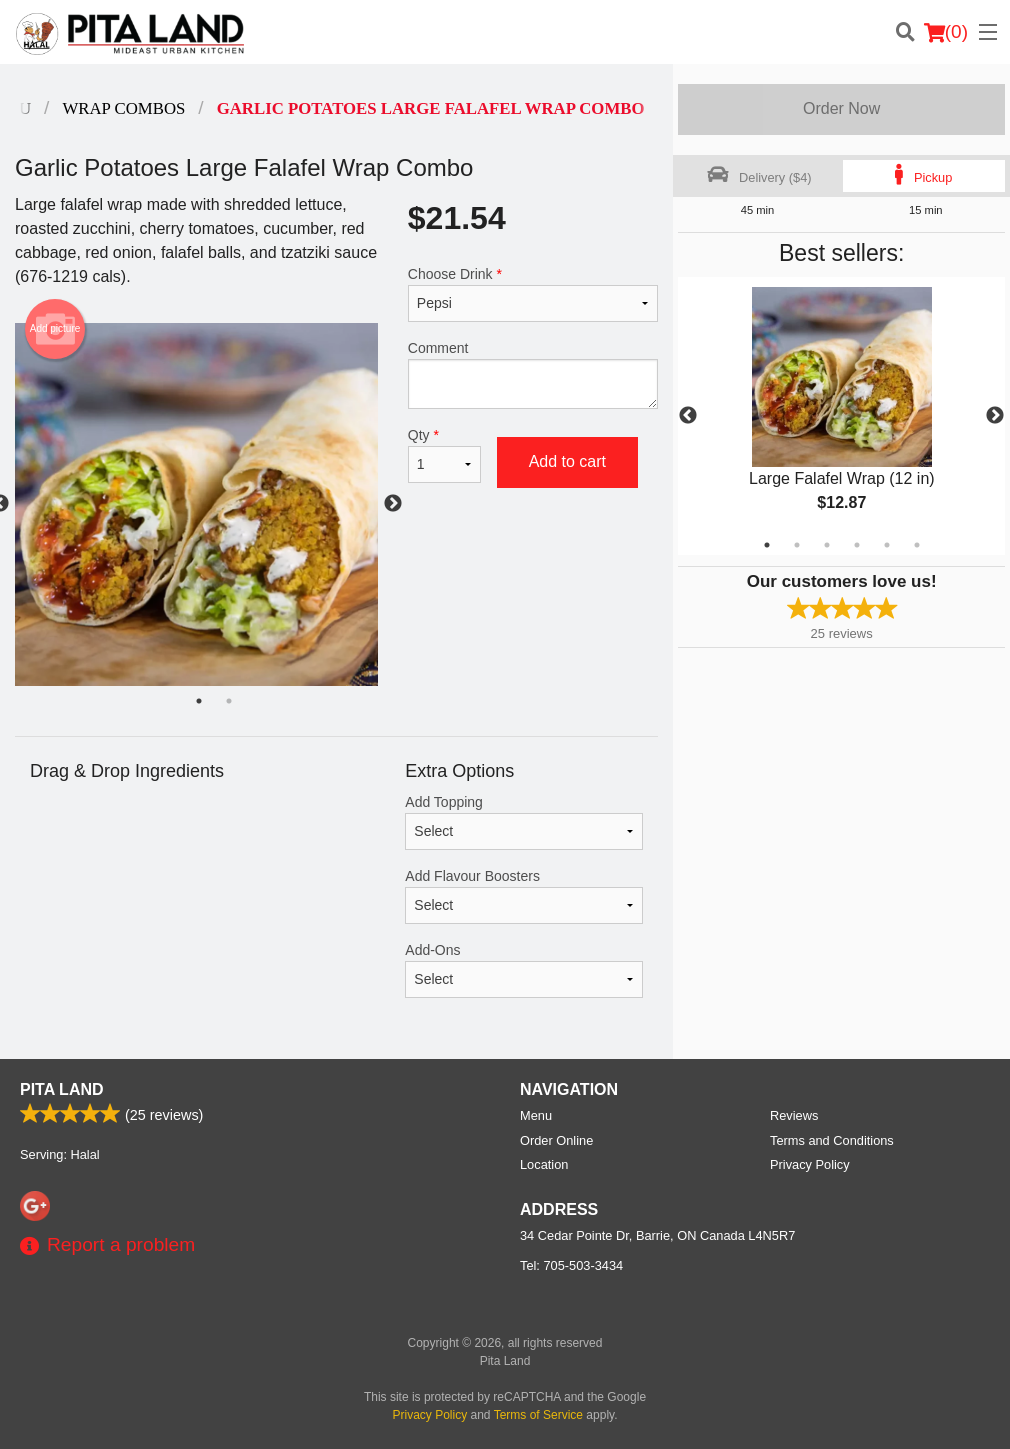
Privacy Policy (810, 1164)
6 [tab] (917, 545)
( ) (946, 32)
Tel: (571, 1265)
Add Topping (524, 822)
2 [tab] (797, 545)
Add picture (55, 329)
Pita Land (62, 1089)
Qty (444, 455)
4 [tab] (857, 545)
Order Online (556, 1140)
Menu (536, 1115)
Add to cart (567, 461)
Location (544, 1164)
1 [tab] (767, 545)
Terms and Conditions (832, 1140)
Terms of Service (538, 1415)
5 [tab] (887, 545)
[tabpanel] (841, 416)
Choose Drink (533, 294)
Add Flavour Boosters (524, 896)
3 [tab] (827, 545)
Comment (533, 374)
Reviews (794, 1115)
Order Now (841, 108)
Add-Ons (524, 970)
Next (995, 416)
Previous (688, 416)
